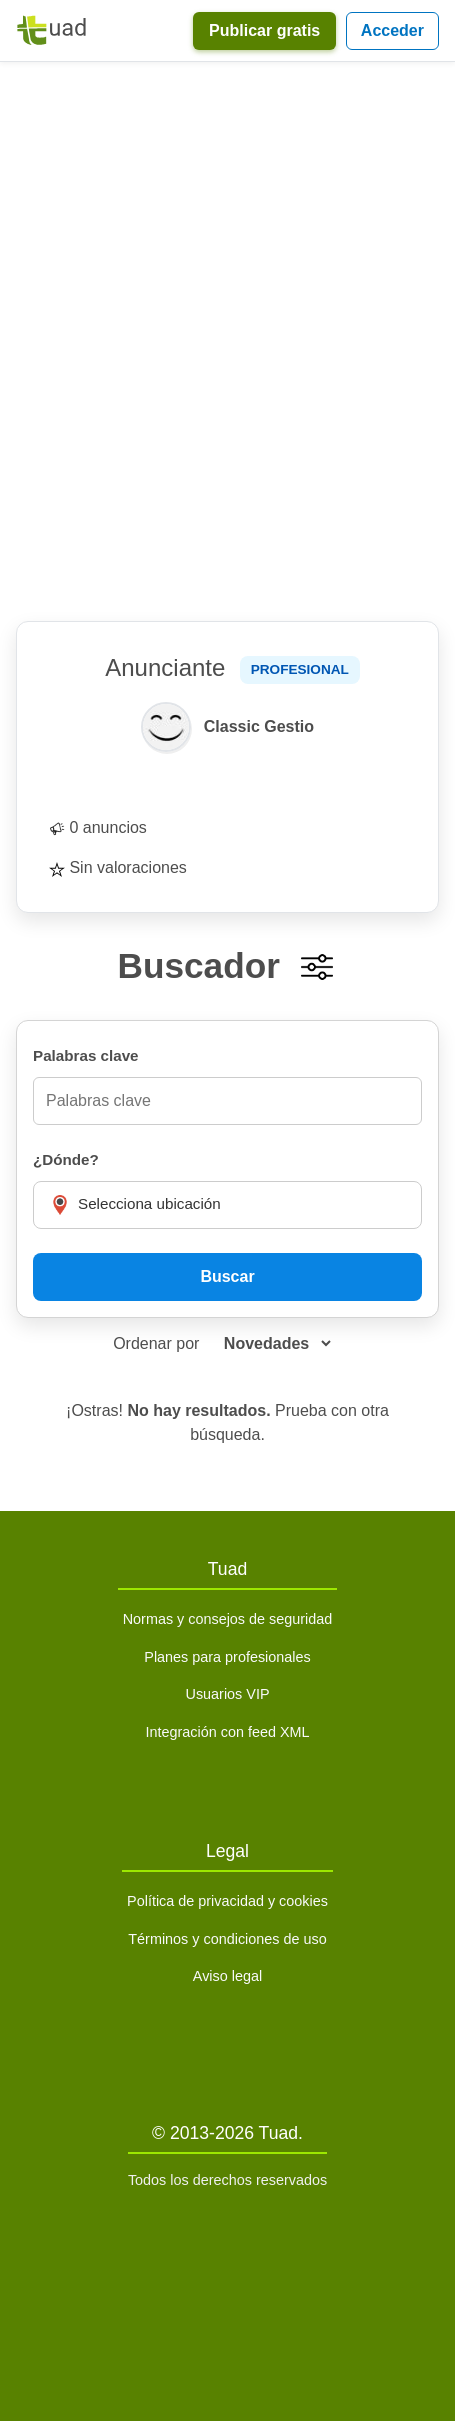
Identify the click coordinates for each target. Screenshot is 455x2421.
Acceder (392, 30)
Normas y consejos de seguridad (228, 1619)
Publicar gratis (264, 30)
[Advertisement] (227, 341)
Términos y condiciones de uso (227, 1939)
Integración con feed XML (227, 1732)
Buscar (227, 1276)
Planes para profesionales (227, 1657)
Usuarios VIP (228, 1694)
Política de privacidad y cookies (227, 1901)
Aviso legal (227, 1976)
